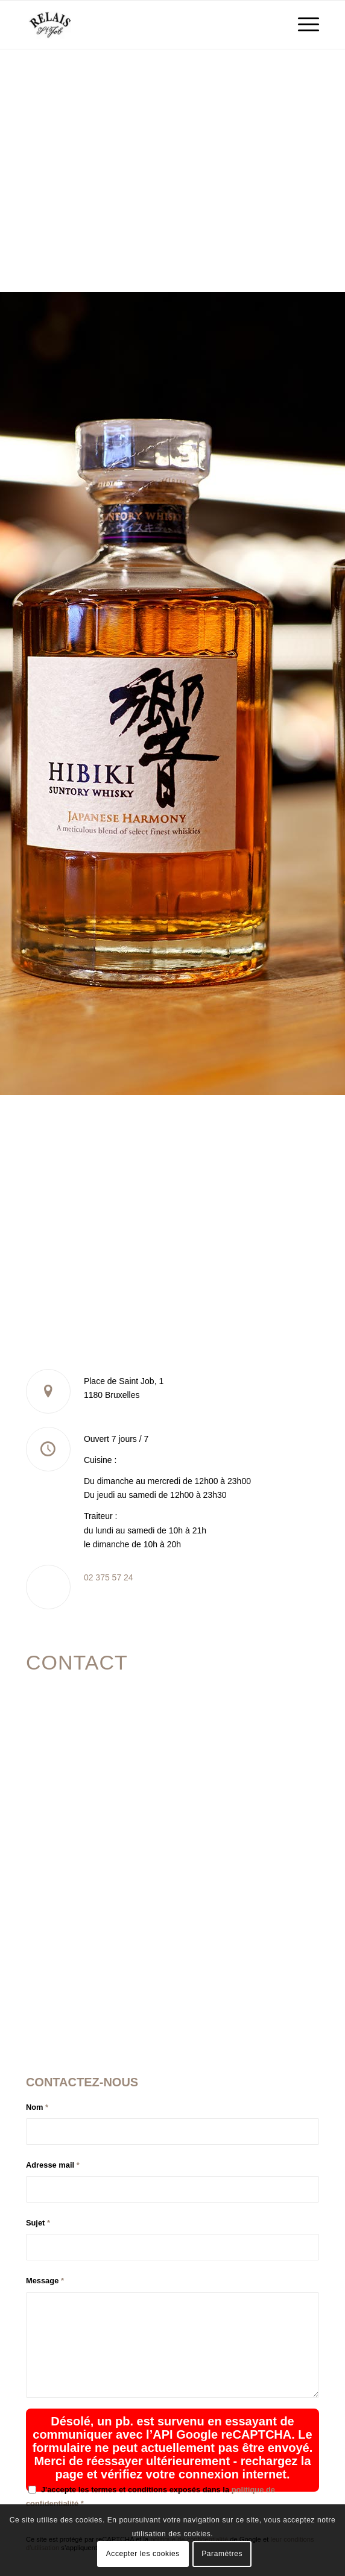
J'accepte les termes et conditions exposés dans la (150, 2496)
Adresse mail (53, 2164)
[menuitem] (302, 25)
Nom (37, 2107)
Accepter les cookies (143, 2553)
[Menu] (302, 25)
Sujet (38, 2222)
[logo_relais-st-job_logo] (143, 25)
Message (45, 2280)
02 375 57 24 (108, 1577)
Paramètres (221, 2553)
